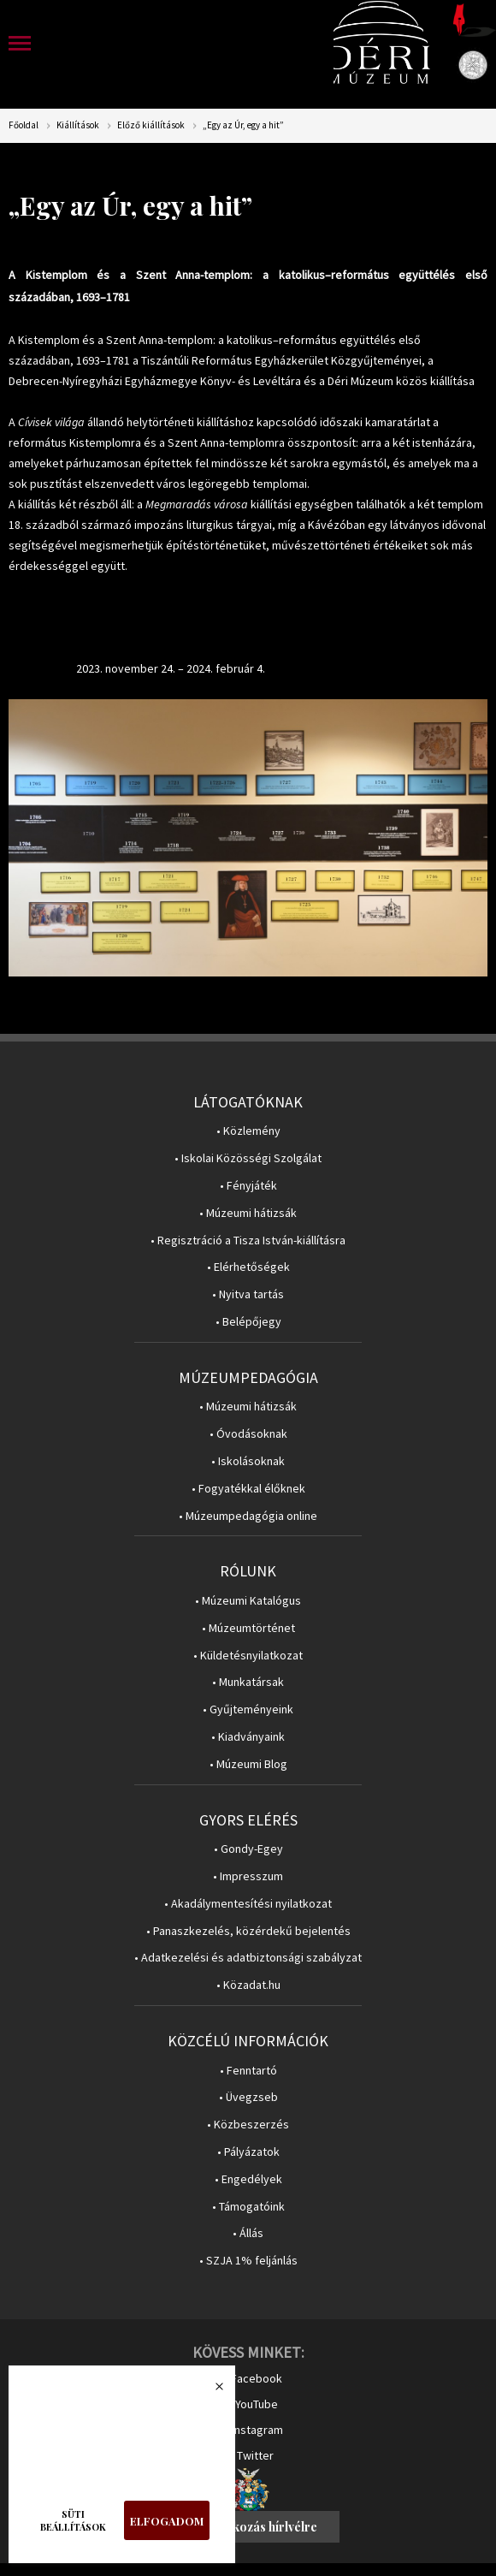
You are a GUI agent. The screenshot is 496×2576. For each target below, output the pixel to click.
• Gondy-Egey (248, 1849)
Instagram (257, 2429)
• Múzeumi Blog (248, 1764)
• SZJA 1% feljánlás (248, 2260)
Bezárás (210, 2391)
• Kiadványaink (248, 1737)
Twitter (255, 2455)
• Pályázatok (248, 2152)
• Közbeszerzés (248, 2124)
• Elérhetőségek (248, 1267)
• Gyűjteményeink (248, 1709)
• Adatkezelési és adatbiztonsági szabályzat (248, 1957)
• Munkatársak (248, 1682)
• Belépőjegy (248, 1322)
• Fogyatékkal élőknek (248, 1488)
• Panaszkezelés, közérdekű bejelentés (248, 1931)
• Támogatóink (248, 2206)
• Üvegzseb (248, 2097)
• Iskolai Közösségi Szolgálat (248, 1158)
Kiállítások (77, 125)
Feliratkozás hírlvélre (255, 2527)
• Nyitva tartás (248, 1294)
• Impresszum (248, 1876)
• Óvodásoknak (248, 1434)
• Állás (248, 2233)
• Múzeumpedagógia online (248, 1516)
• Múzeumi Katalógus (248, 1601)
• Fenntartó (248, 2070)
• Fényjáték (248, 1185)
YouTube (256, 2404)
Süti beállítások (73, 2520)
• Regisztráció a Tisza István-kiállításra (248, 1240)
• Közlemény (248, 1131)
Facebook (256, 2378)
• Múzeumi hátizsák (248, 1213)
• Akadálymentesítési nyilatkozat (248, 1903)
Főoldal (23, 125)
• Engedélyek (248, 2179)
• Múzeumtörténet (248, 1628)
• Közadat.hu (248, 1985)
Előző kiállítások (151, 125)
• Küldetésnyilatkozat (248, 1655)
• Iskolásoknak (248, 1461)
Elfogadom (167, 2521)
